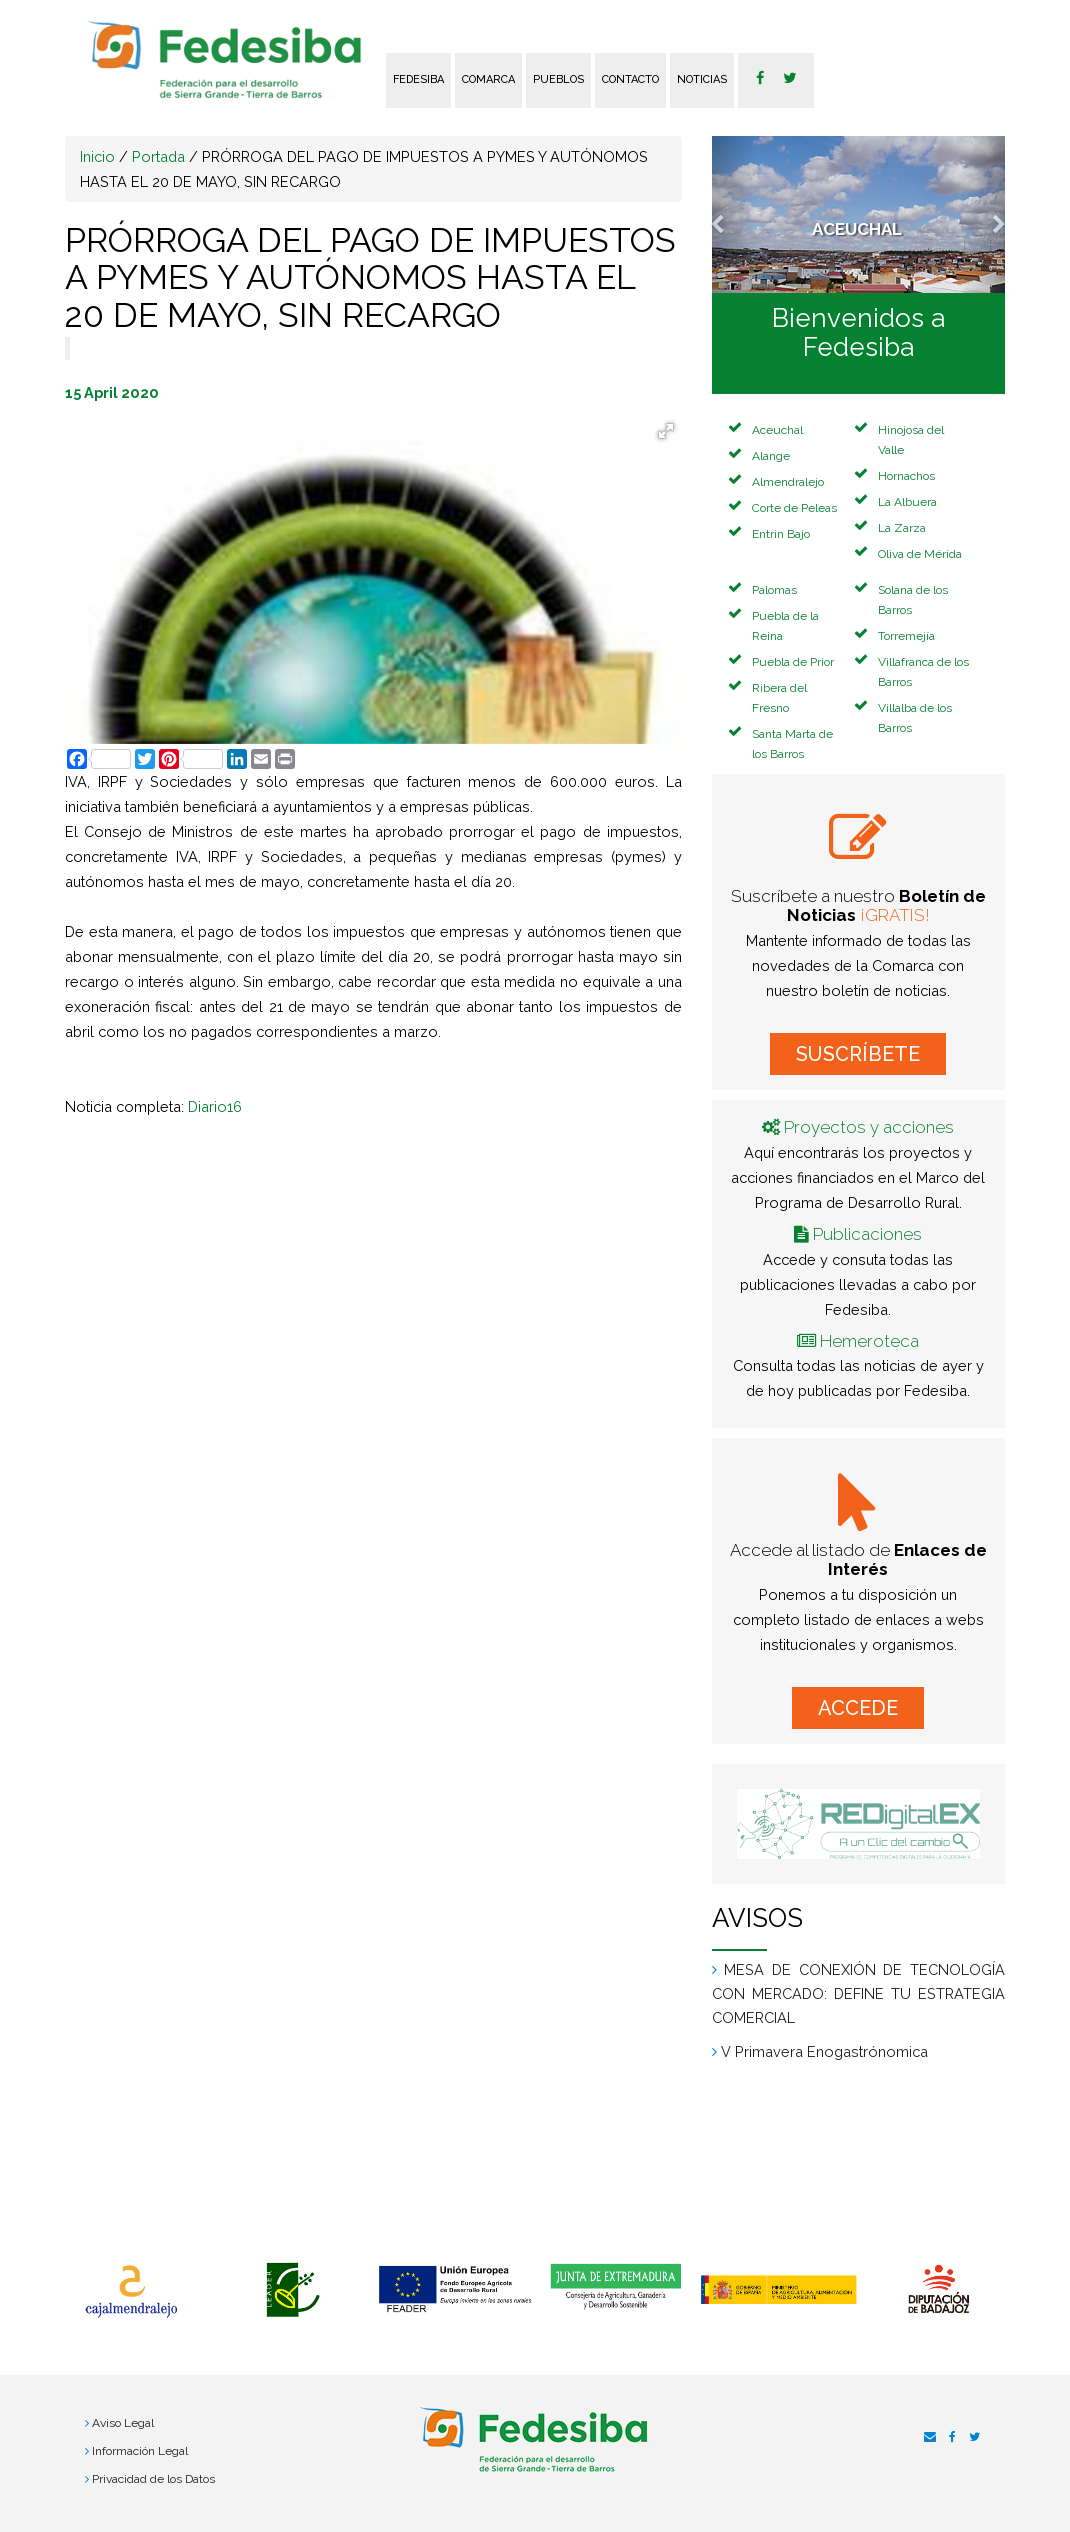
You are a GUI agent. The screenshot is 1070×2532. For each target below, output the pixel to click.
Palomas (774, 590)
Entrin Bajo (781, 534)
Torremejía (906, 636)
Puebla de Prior (793, 662)
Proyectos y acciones (869, 1127)
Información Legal (140, 2451)
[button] (734, 214)
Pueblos (558, 79)
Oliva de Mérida (920, 554)
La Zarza (902, 528)
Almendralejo (788, 482)
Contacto (630, 79)
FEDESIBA (418, 79)
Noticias (702, 79)
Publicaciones (867, 1234)
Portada (158, 156)
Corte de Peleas (794, 508)
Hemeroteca (869, 1341)
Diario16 (215, 1106)
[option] (131, 2292)
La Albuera (907, 502)
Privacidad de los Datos (153, 2479)
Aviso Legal (123, 2423)
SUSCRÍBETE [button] (858, 1054)
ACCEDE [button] (858, 1708)
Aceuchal (777, 430)
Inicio (97, 156)
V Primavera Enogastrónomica (824, 2051)
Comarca (488, 79)
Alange (771, 456)
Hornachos (906, 476)
